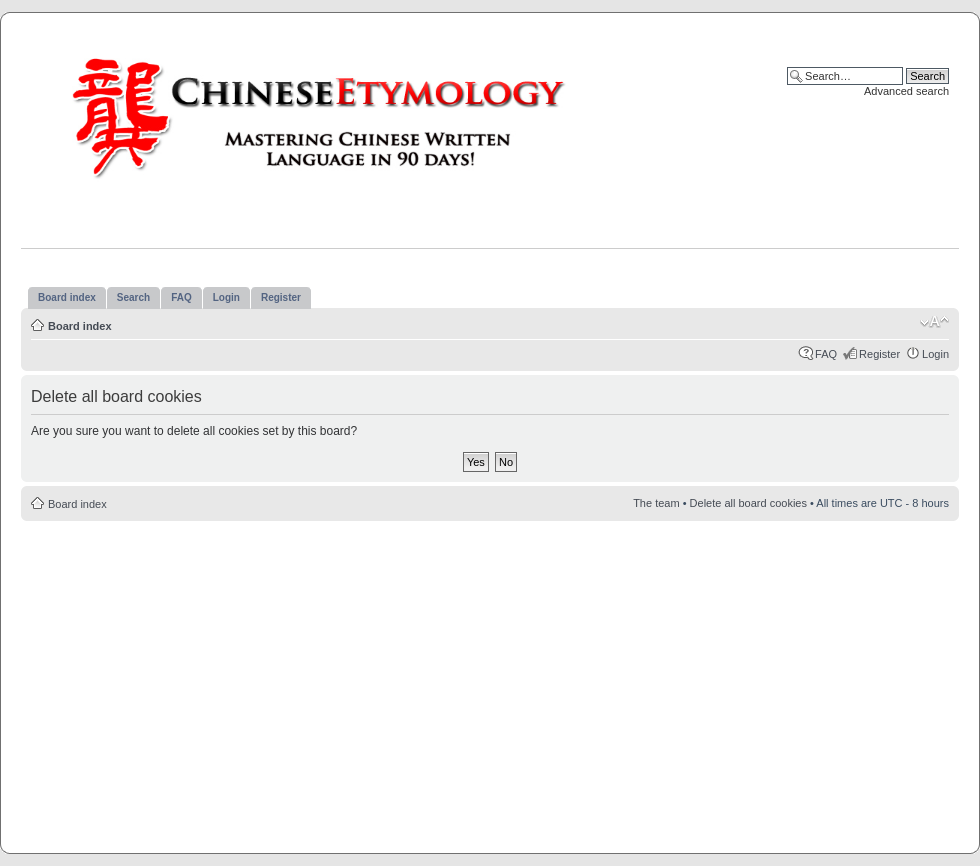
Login (935, 354)
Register (879, 354)
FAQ (826, 354)
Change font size (934, 322)
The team (656, 503)
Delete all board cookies (748, 503)
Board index (80, 326)
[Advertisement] (490, 676)
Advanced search (906, 91)
